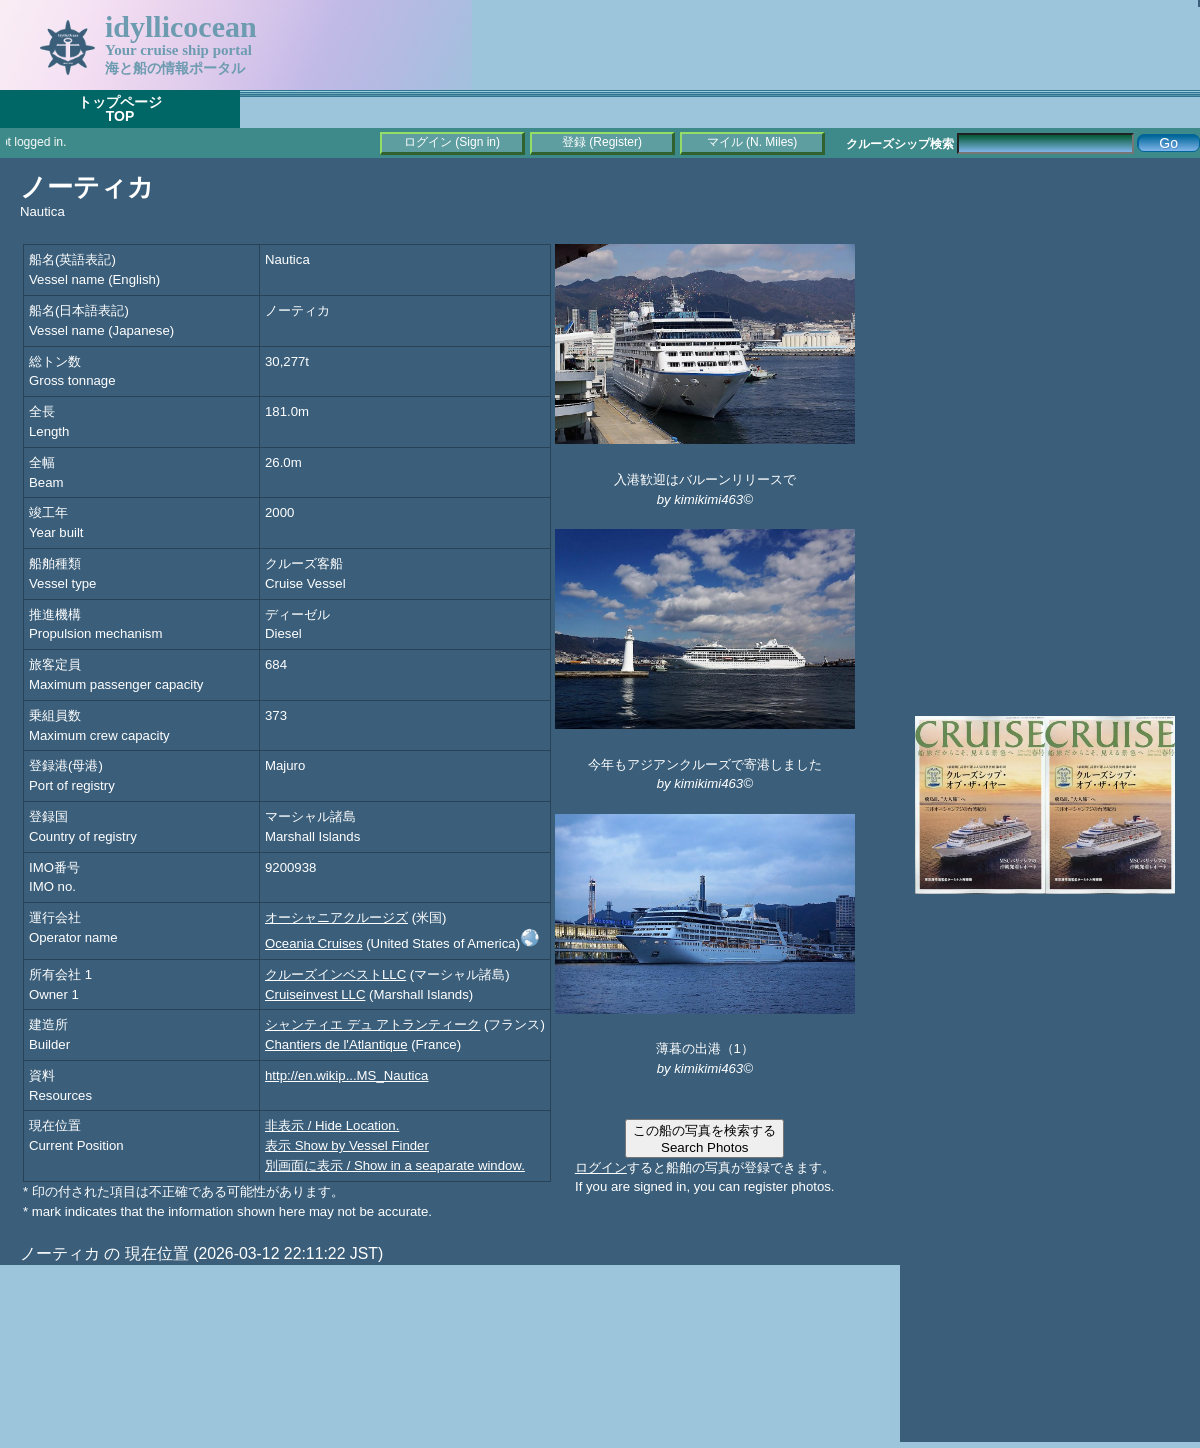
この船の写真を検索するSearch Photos (704, 1139)
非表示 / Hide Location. (332, 1125)
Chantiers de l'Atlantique (336, 1044)
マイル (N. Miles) (752, 142)
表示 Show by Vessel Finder (347, 1145)
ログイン (601, 1167)
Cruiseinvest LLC (315, 994)
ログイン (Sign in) (452, 142)
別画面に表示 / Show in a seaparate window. (395, 1165)
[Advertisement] (1050, 300)
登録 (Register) (602, 142)
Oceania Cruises (313, 943)
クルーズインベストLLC (335, 974)
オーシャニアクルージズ (336, 917)
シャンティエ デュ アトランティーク (372, 1024)
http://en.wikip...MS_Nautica (346, 1075)
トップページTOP (120, 109)
